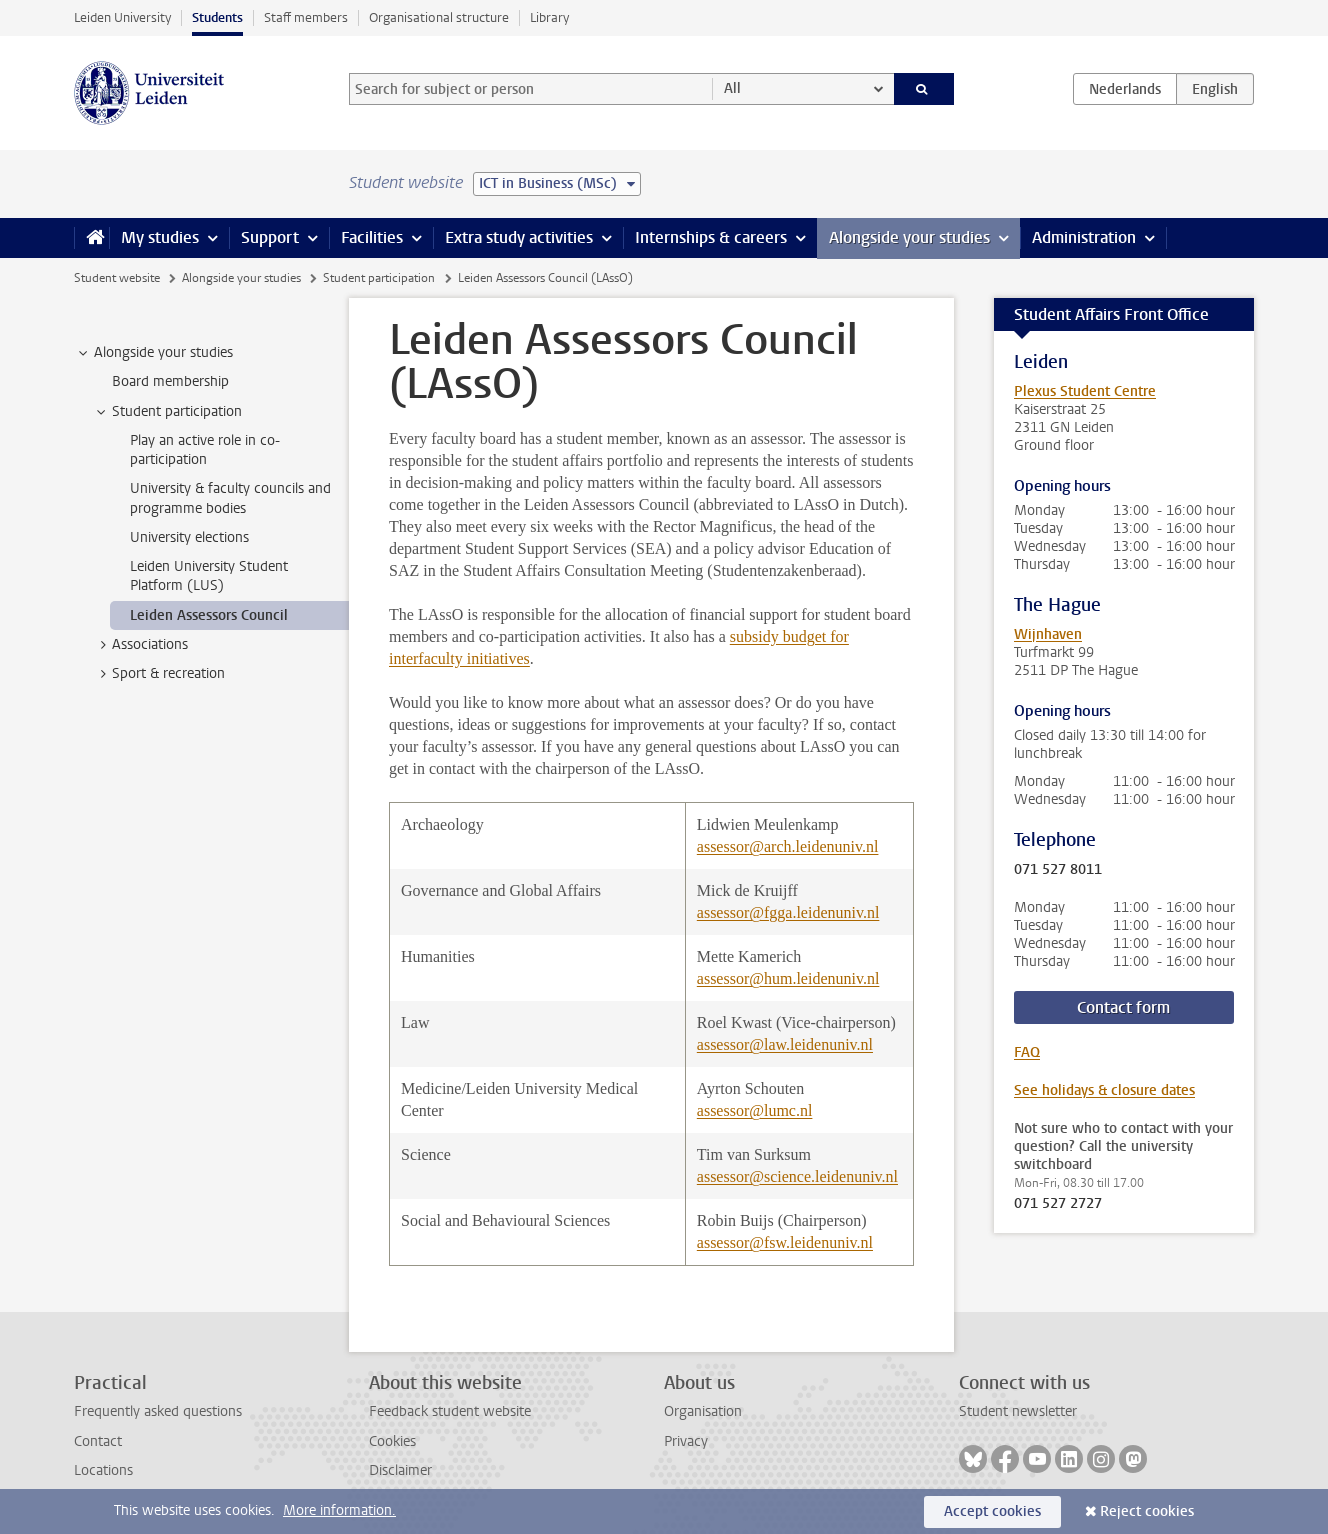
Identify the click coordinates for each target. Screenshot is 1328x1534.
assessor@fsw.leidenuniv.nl (785, 1242)
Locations (103, 1470)
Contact (98, 1441)
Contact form (1123, 1007)
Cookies (392, 1441)
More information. (339, 1510)
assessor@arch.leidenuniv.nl (788, 846)
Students (217, 17)
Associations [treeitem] (140, 645)
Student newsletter (1018, 1411)
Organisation (703, 1411)
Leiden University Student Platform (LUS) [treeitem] (209, 576)
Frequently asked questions (158, 1411)
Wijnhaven (1048, 634)
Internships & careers (711, 237)
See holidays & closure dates (1104, 1090)
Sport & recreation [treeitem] (159, 674)
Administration (1084, 237)
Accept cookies (992, 1511)
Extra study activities (519, 237)
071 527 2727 (1058, 1204)
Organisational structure (439, 17)
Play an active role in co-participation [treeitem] (205, 450)
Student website (117, 278)
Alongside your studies (909, 237)
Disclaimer (400, 1470)
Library (549, 17)
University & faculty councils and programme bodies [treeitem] (230, 498)
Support (270, 237)
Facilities (372, 237)
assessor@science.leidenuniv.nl (797, 1176)
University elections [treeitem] (189, 537)
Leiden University (122, 17)
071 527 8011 (1058, 870)
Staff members (306, 17)
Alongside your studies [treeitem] (154, 353)
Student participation (379, 278)
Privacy (686, 1441)
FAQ (1027, 1052)
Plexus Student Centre (1085, 391)
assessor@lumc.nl (755, 1110)
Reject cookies (1147, 1511)
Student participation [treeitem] (167, 412)
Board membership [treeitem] (170, 381)
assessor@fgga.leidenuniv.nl (788, 912)
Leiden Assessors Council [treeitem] (209, 615)
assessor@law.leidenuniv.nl (785, 1044)
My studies (160, 237)
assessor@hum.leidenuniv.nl (788, 978)
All (732, 88)
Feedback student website (450, 1411)
